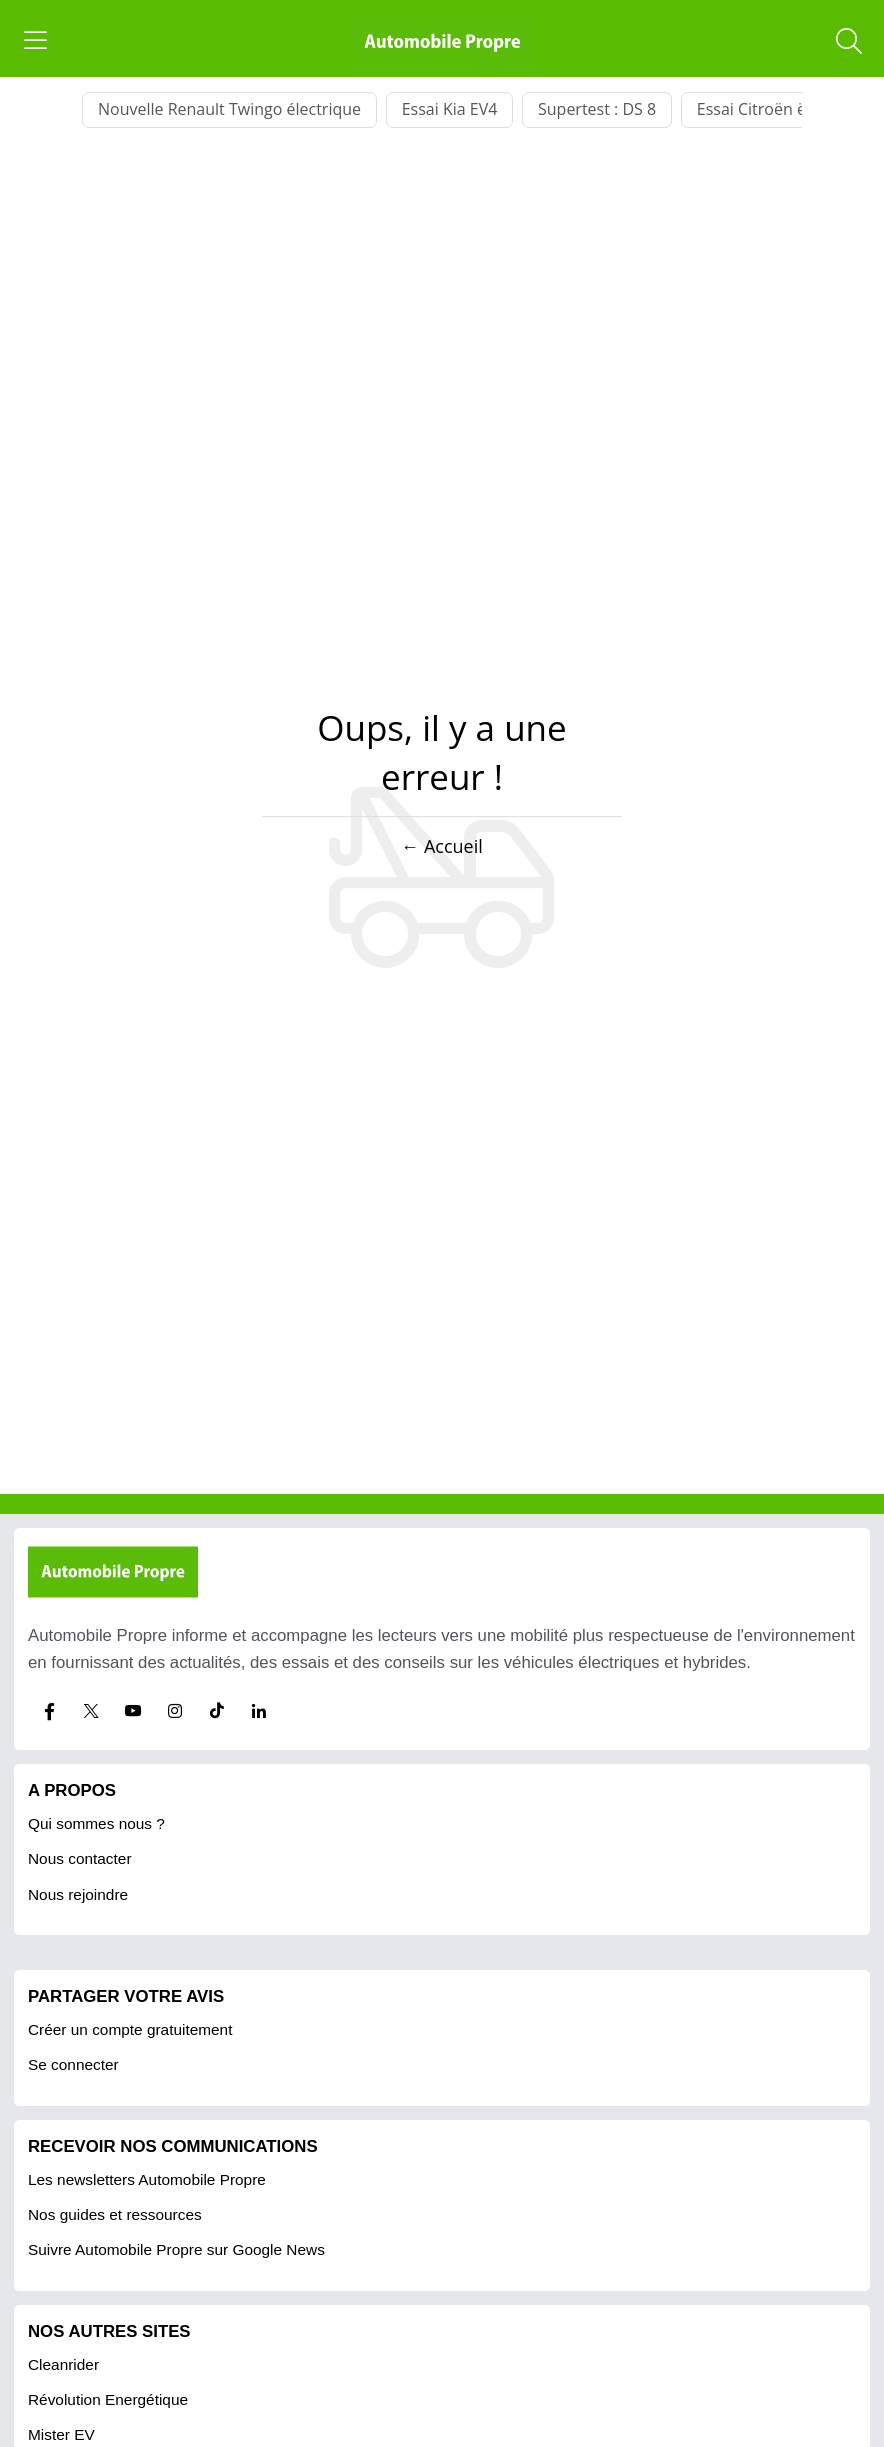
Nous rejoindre (78, 1894)
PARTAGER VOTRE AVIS (126, 1996)
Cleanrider (63, 2364)
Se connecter (73, 2064)
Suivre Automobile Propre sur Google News (176, 2249)
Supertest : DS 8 (597, 109)
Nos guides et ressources (115, 2214)
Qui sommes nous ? (96, 1823)
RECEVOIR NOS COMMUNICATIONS (173, 2146)
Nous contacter (80, 1858)
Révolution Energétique (108, 2399)
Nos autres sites (109, 2331)
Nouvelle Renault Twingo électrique (229, 109)
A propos (72, 1790)
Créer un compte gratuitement (130, 2029)
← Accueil (441, 846)
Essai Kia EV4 (450, 109)
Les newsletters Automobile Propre (147, 2179)
